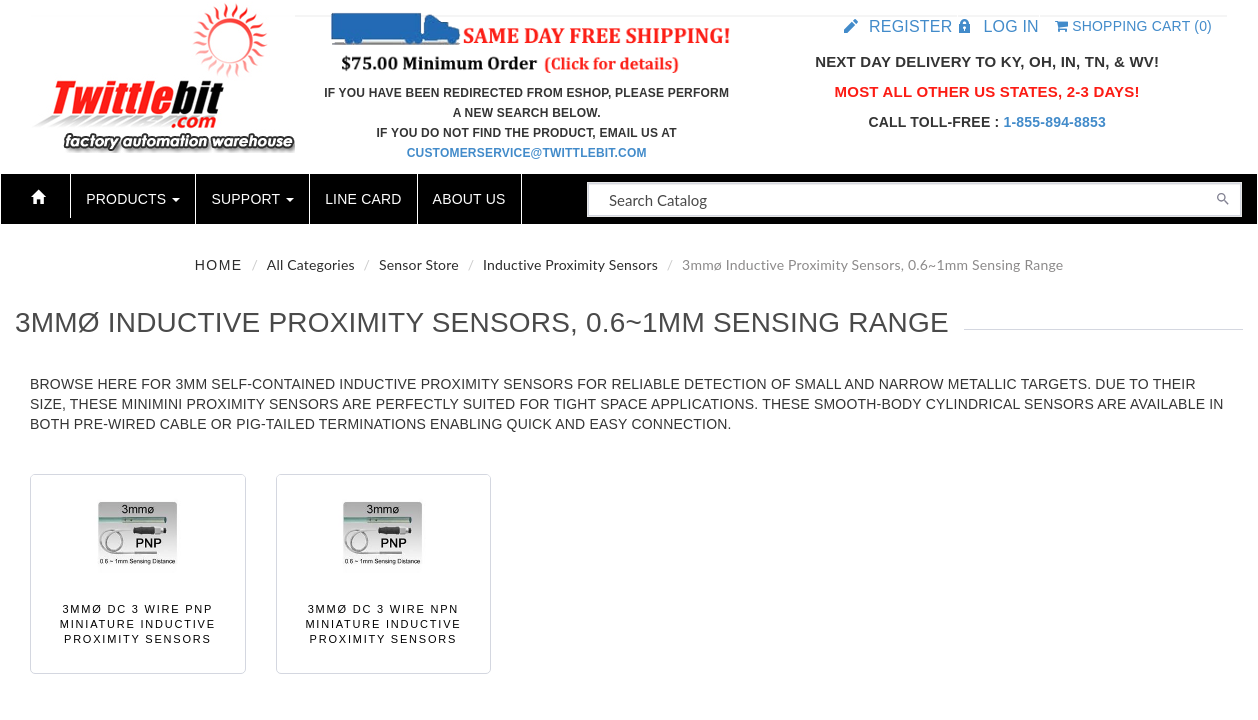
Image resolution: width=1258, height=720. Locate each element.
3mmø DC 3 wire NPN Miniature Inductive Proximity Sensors (383, 624)
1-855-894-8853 (1054, 122)
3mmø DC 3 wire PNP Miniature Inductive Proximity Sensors (138, 624)
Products (133, 199)
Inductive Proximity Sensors (570, 264)
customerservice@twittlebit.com (527, 153)
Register (910, 26)
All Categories (311, 264)
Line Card (363, 199)
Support (252, 199)
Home (219, 265)
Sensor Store (419, 264)
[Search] (1223, 197)
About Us (469, 199)
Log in (1010, 26)
